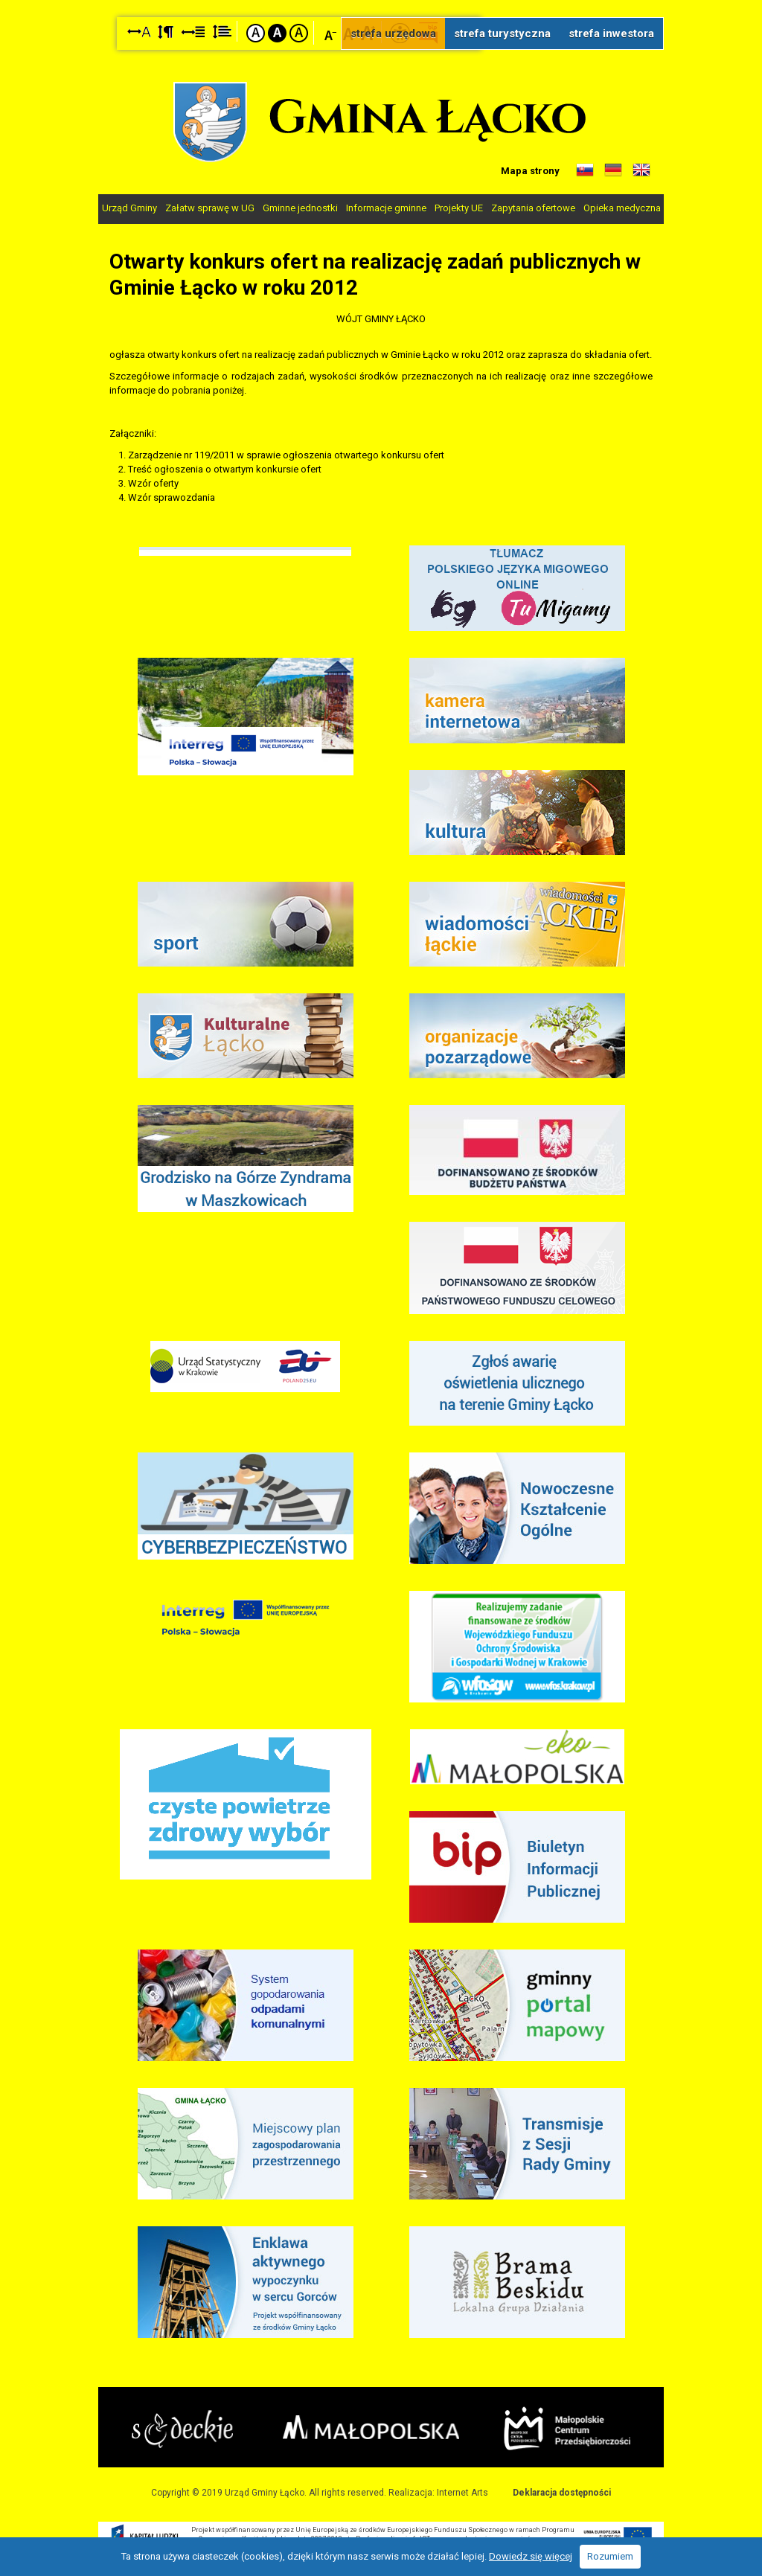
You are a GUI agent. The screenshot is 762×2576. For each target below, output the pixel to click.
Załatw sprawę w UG (209, 208)
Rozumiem (610, 2556)
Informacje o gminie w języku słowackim (585, 170)
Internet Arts (462, 2492)
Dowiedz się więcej (530, 2556)
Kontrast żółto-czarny (298, 33)
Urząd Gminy (129, 208)
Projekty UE (459, 208)
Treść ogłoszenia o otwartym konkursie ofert (224, 468)
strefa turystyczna (502, 33)
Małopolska (372, 2426)
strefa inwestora (611, 33)
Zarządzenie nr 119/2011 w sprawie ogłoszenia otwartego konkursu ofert (286, 454)
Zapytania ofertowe (533, 208)
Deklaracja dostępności (562, 2492)
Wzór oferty (153, 482)
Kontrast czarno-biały (277, 33)
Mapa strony (530, 170)
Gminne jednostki (300, 208)
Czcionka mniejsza (331, 32)
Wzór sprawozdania (171, 496)
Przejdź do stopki (381, 0)
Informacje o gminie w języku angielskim (641, 170)
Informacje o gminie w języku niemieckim (613, 170)
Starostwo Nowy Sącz (183, 2429)
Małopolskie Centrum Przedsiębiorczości (566, 2428)
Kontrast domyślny (255, 33)
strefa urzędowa (393, 33)
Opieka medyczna (622, 208)
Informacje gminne (386, 208)
